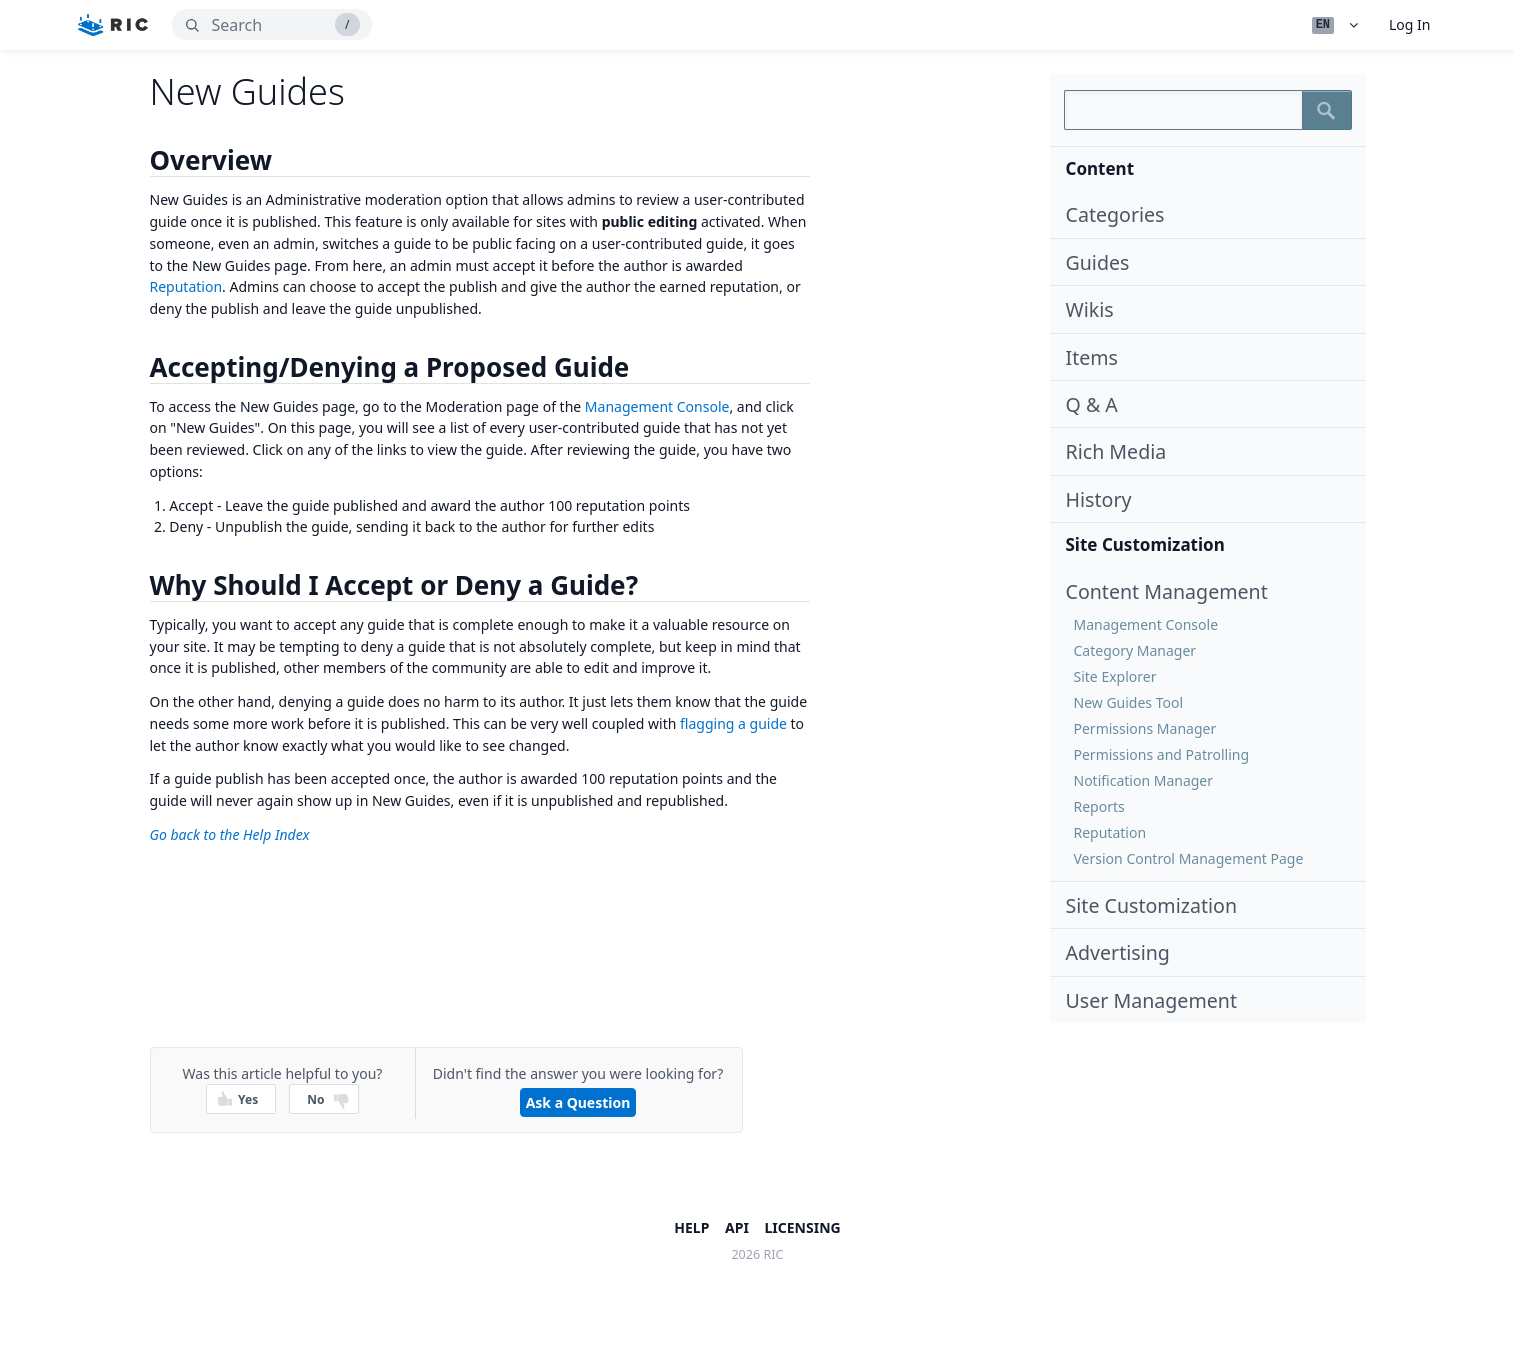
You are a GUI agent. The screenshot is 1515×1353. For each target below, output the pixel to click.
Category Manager (1135, 650)
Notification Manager (1144, 780)
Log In (1409, 24)
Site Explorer (1115, 676)
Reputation (1110, 832)
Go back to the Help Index (230, 834)
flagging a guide (733, 723)
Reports (1099, 806)
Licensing (803, 1227)
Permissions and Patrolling (1162, 754)
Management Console (1146, 624)
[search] (272, 24)
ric (774, 1254)
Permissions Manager (1145, 728)
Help (691, 1227)
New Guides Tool (1129, 702)
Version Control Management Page (1189, 858)
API (737, 1227)
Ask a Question (578, 1102)
